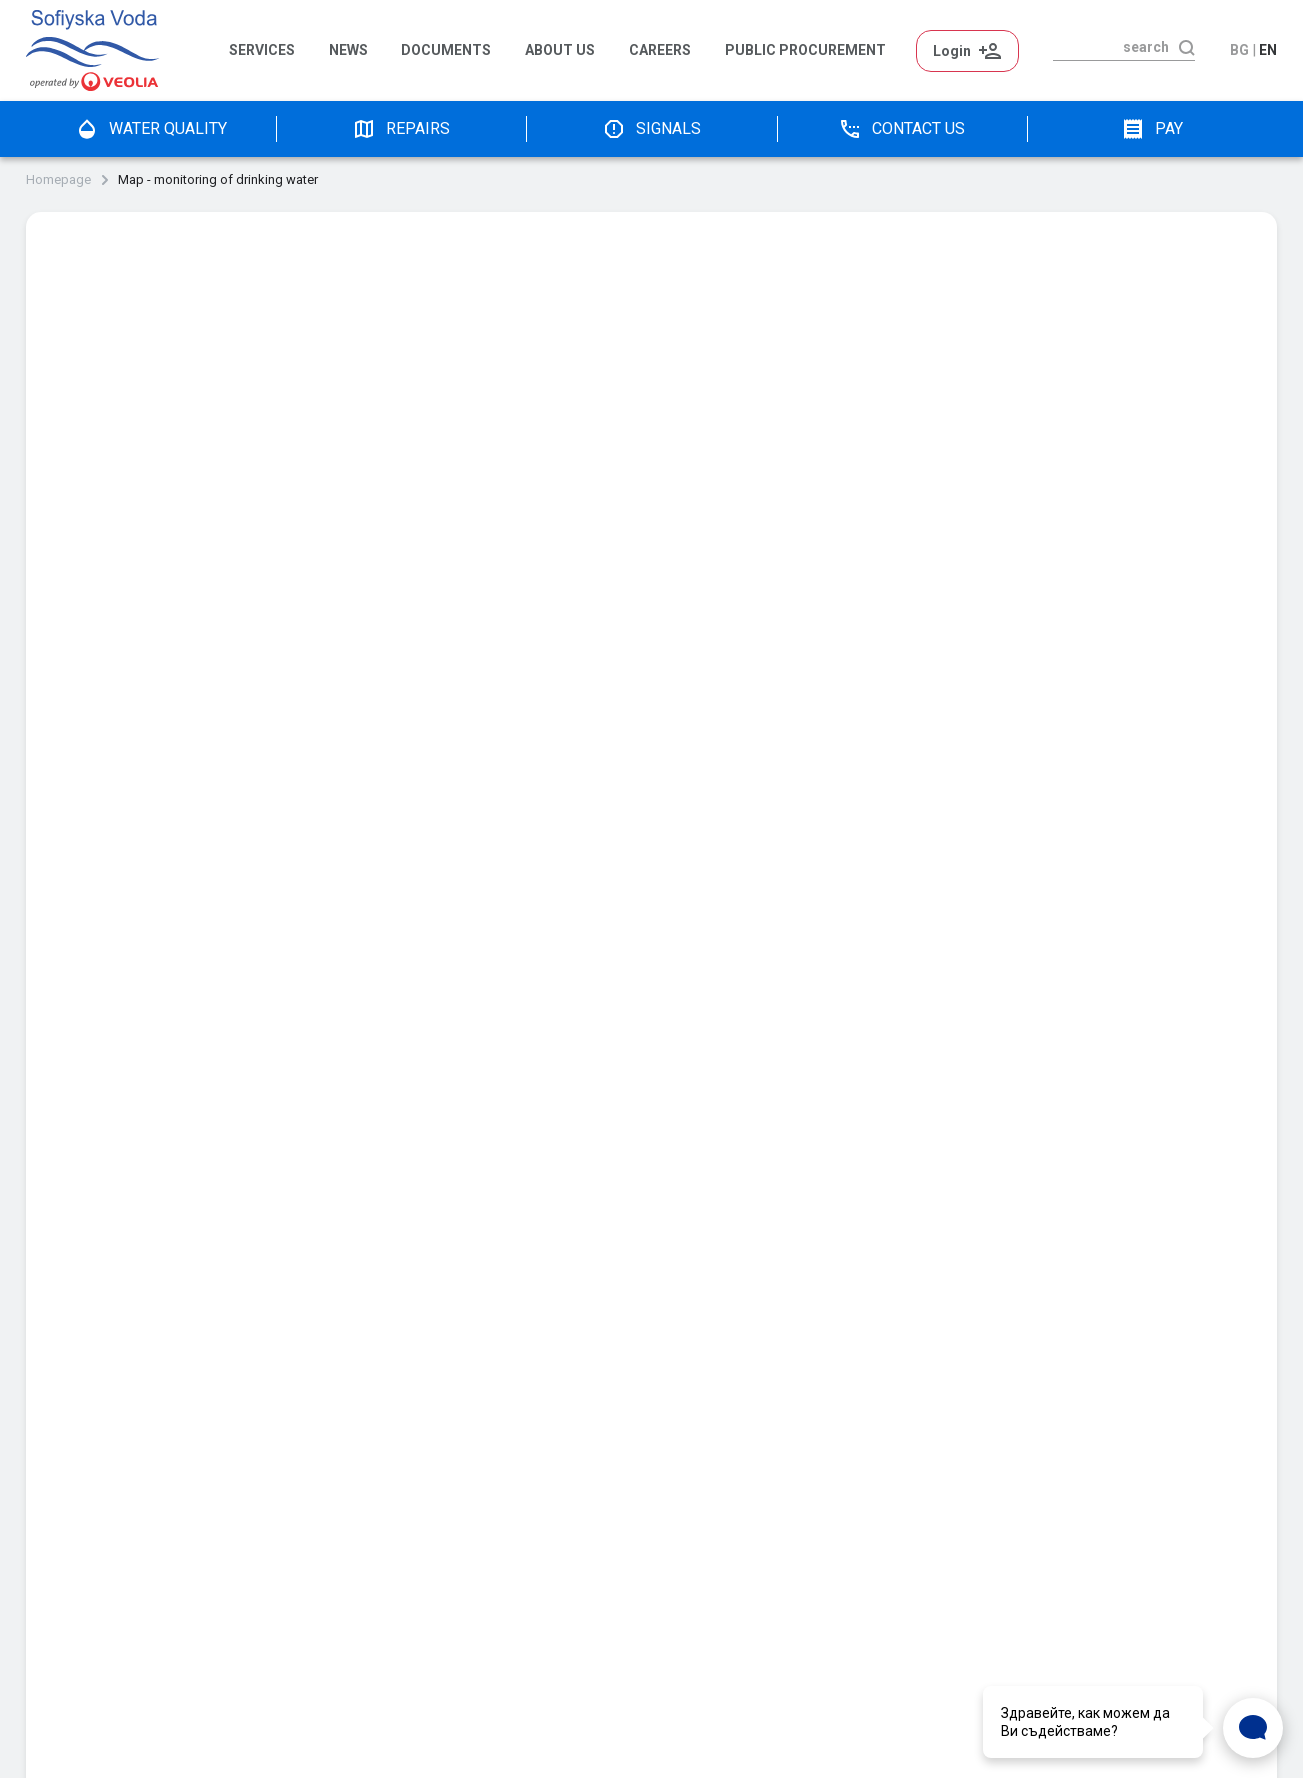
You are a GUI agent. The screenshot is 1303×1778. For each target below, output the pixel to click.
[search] (1111, 47)
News (348, 50)
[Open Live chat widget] (1253, 1728)
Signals (651, 129)
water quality (151, 129)
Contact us (901, 129)
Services (262, 50)
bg (1239, 50)
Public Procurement (805, 50)
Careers (660, 50)
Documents (446, 50)
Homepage (58, 180)
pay (1152, 129)
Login (967, 51)
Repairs (401, 129)
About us (560, 50)
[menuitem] (269, 51)
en (1268, 50)
